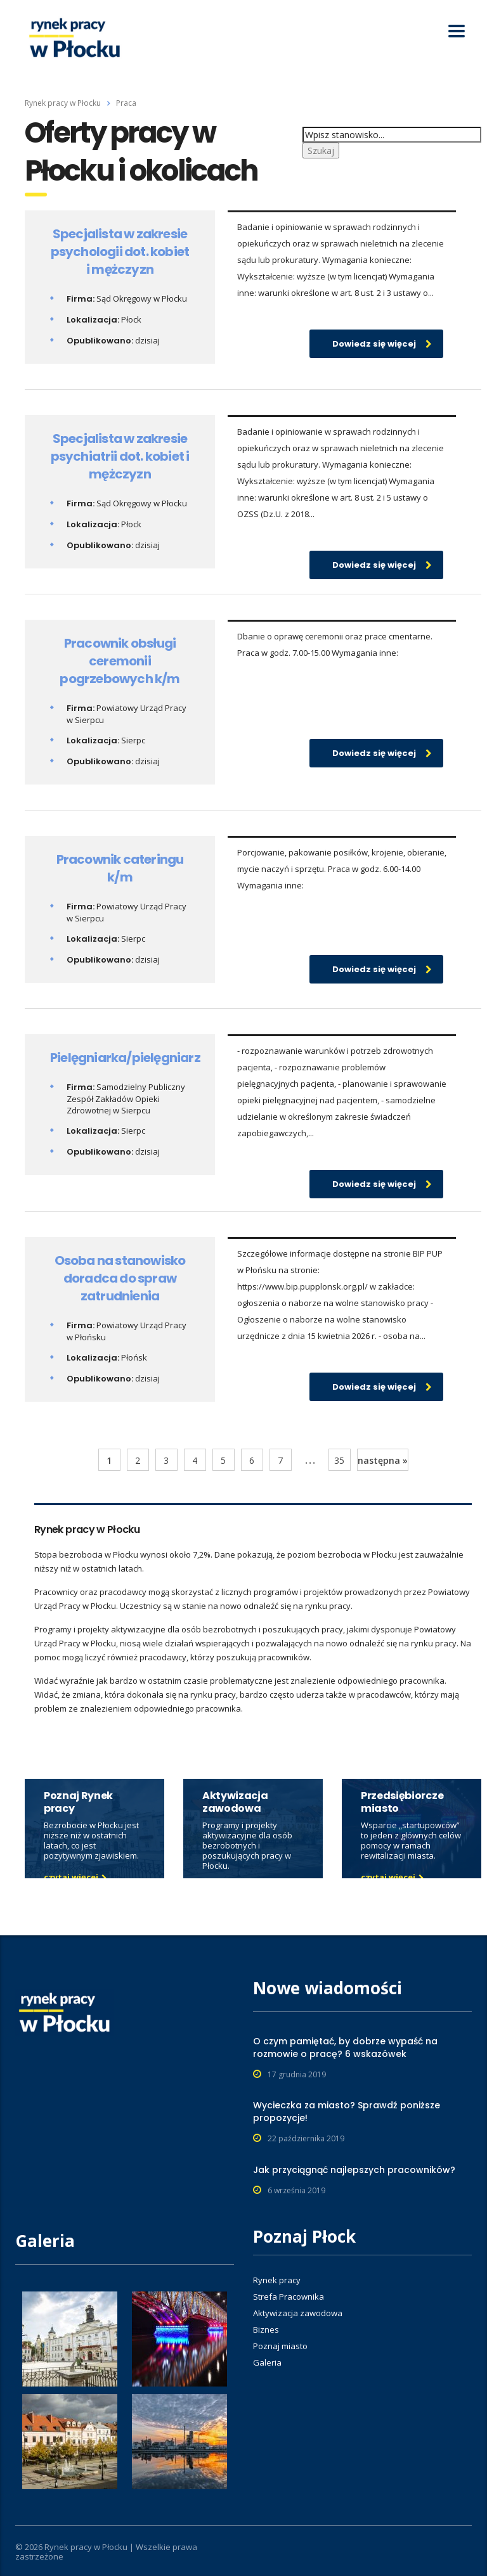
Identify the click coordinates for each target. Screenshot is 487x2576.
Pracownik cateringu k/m (120, 868)
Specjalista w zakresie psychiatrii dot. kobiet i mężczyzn (120, 456)
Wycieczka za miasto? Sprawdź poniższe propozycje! (346, 2111)
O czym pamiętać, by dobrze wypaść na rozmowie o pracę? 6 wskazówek (345, 2047)
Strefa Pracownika (288, 2296)
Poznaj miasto (280, 2346)
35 (339, 1460)
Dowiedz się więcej (382, 344)
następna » (383, 1460)
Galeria (267, 2362)
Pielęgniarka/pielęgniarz (125, 1058)
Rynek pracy (277, 2280)
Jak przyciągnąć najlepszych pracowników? (354, 2169)
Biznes (266, 2329)
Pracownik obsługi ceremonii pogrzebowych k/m (119, 661)
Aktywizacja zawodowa (297, 2313)
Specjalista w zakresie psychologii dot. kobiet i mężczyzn (120, 251)
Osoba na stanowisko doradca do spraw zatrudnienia (120, 1278)
